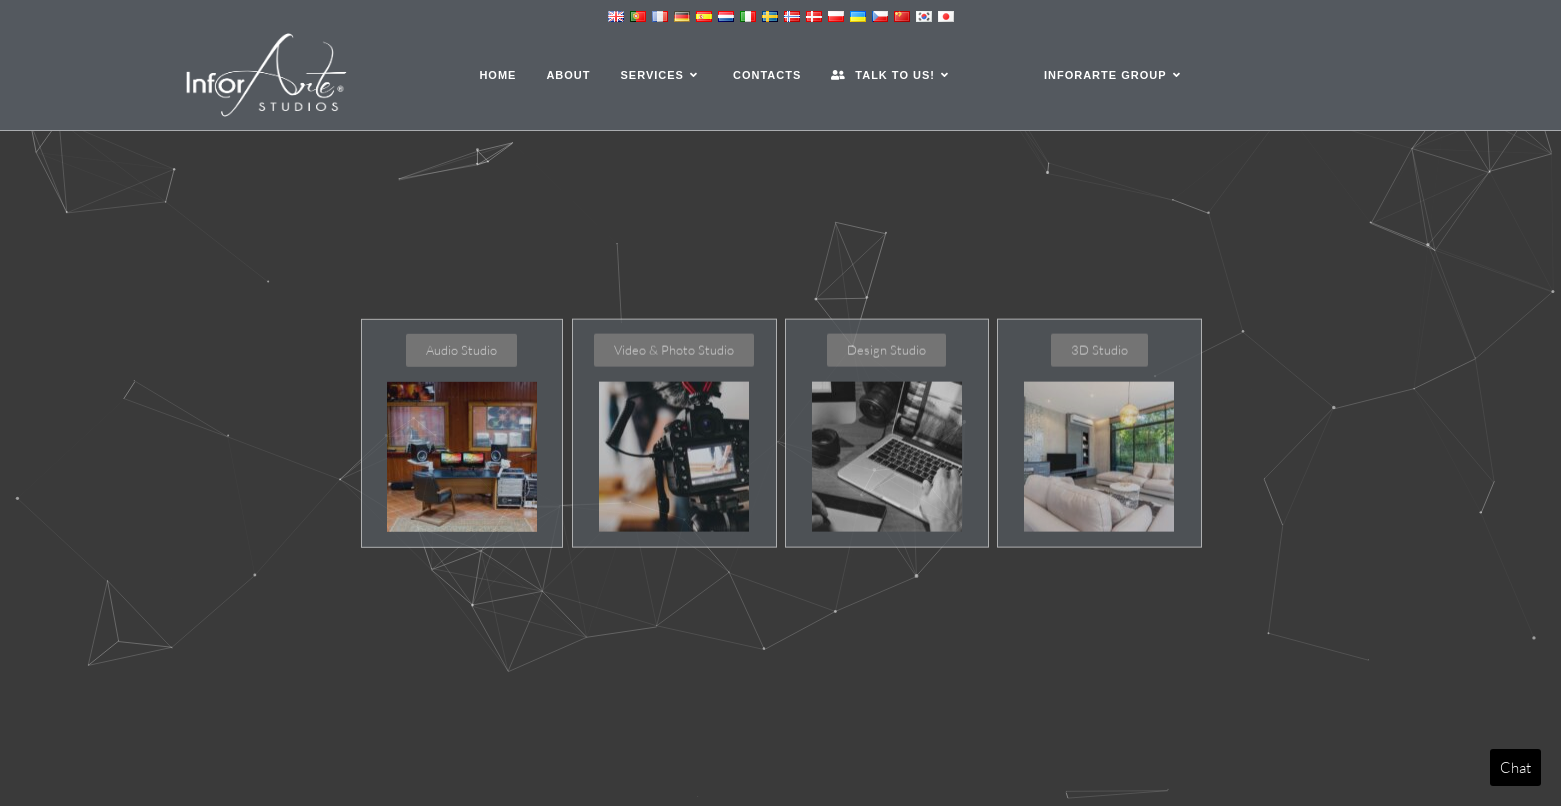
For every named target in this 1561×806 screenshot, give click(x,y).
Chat (1515, 767)
